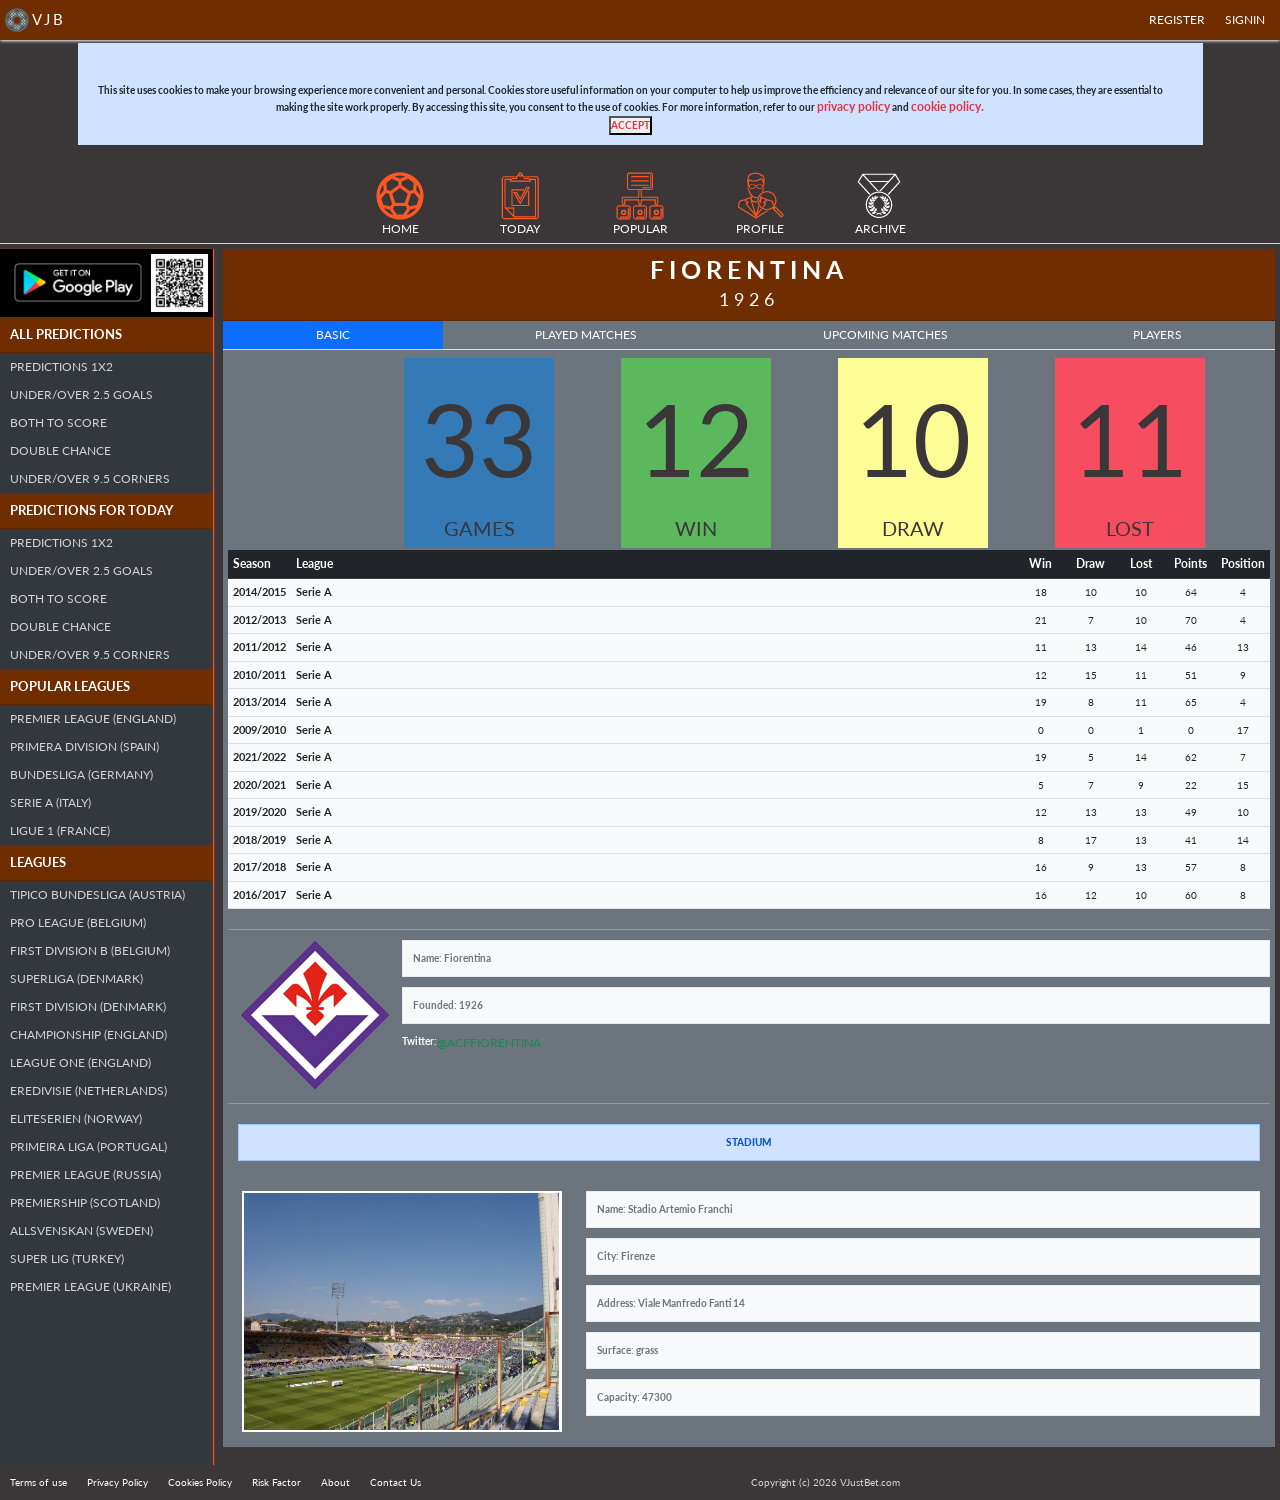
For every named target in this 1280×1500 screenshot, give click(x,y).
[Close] (630, 125)
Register (1177, 19)
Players (1157, 334)
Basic (333, 334)
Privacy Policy (117, 1482)
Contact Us (395, 1482)
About (335, 1482)
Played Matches (586, 334)
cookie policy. (947, 106)
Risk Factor (276, 1482)
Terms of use (38, 1482)
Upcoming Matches (885, 334)
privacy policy (853, 106)
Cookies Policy (200, 1482)
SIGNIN (1245, 19)
